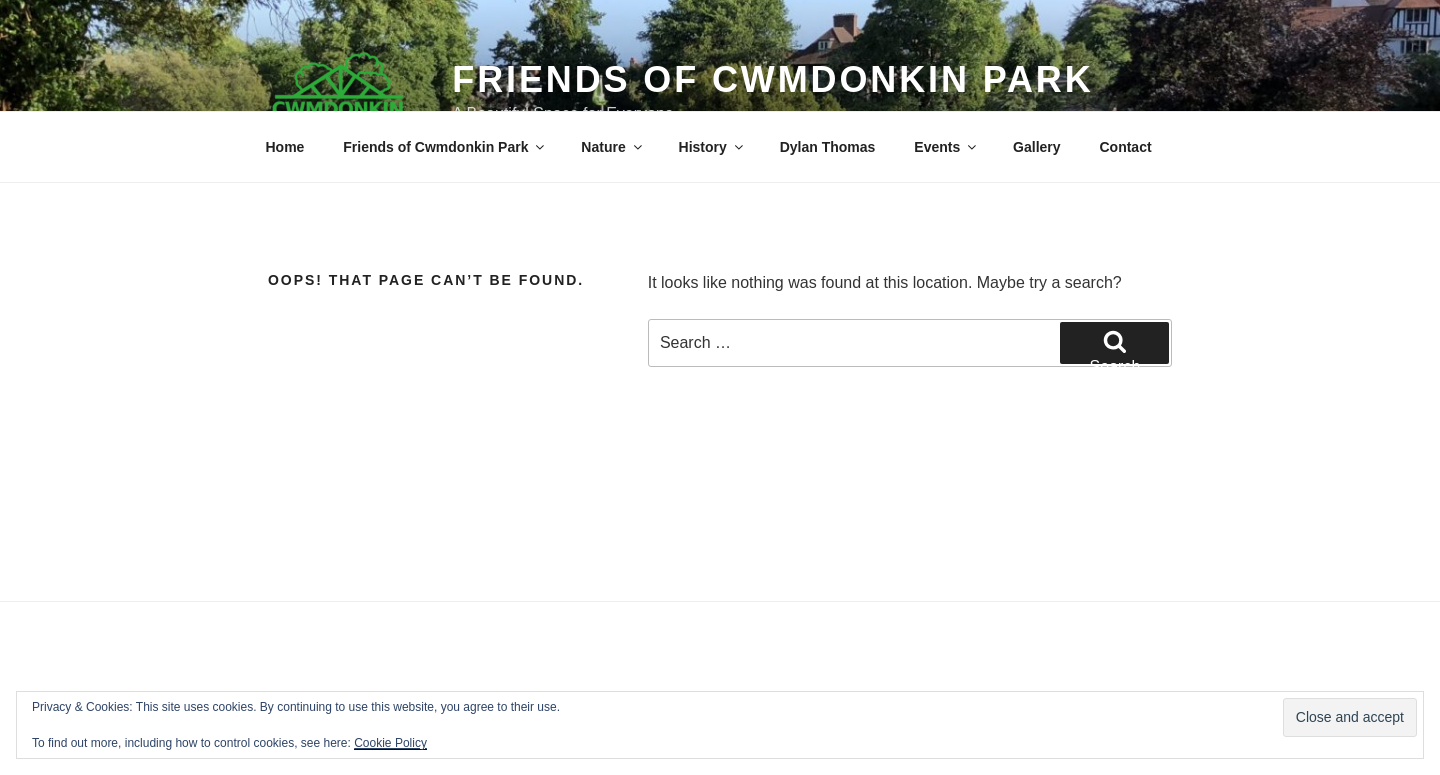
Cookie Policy (390, 743)
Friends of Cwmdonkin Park (772, 79)
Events (946, 147)
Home (285, 147)
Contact (1125, 147)
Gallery (1036, 147)
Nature (612, 147)
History (712, 147)
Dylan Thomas (828, 147)
